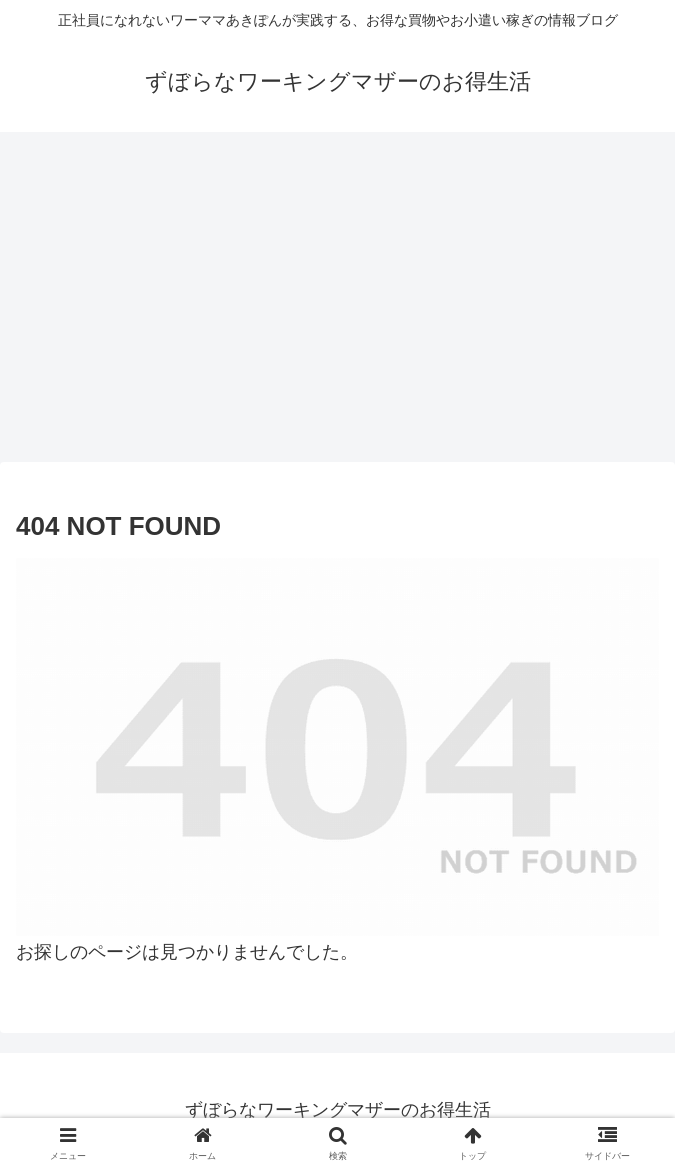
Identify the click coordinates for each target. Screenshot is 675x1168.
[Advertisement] (337, 290)
